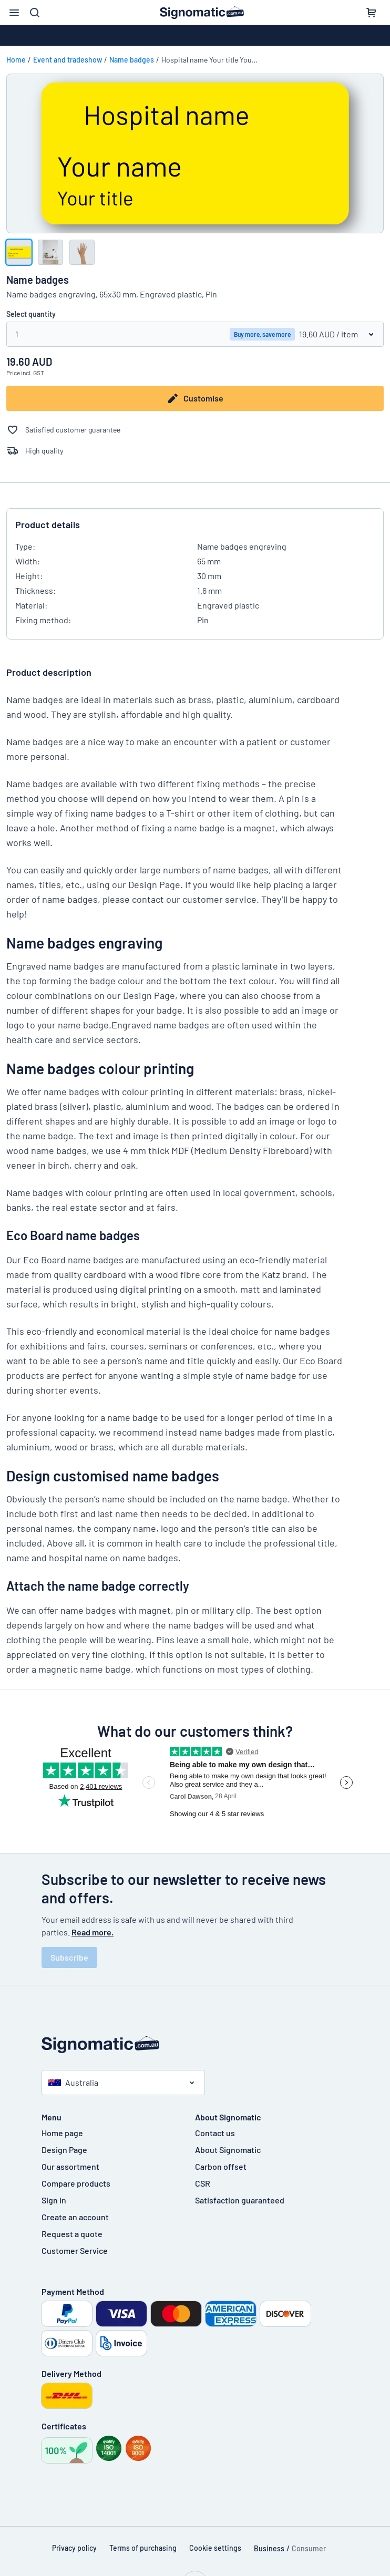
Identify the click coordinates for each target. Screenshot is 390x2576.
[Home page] (195, 2044)
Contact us (215, 2133)
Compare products (76, 2183)
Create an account (75, 2217)
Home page (62, 2133)
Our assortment (70, 2166)
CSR (202, 2183)
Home (16, 59)
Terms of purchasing (143, 2547)
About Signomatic (228, 2150)
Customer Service (75, 2250)
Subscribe (69, 1957)
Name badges (131, 59)
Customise (195, 398)
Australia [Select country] (73, 2082)
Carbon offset (221, 2166)
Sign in (54, 2200)
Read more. (92, 1932)
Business (269, 2548)
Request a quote (72, 2234)
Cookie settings (215, 2547)
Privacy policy (74, 2547)
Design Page (64, 2150)
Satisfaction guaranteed (239, 2200)
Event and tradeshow (67, 59)
